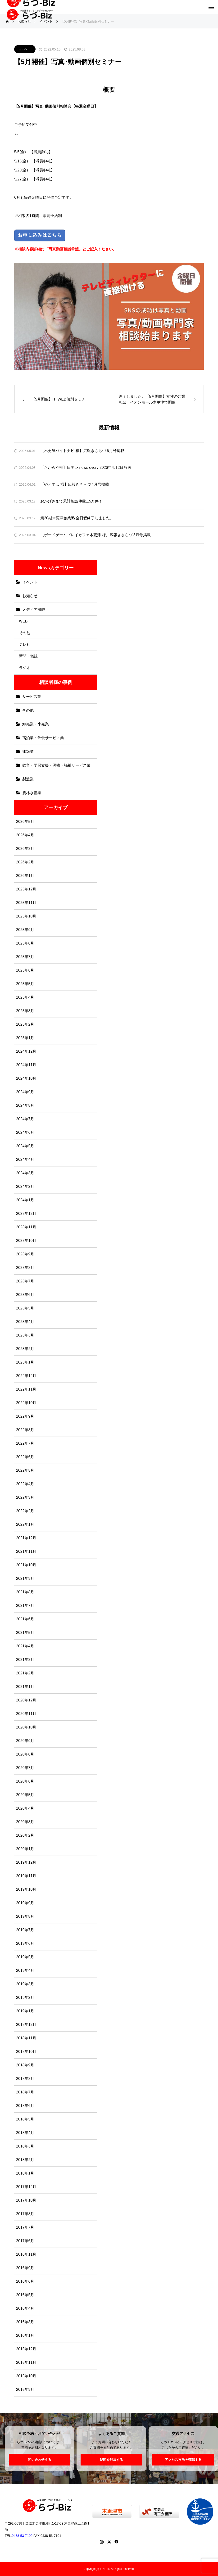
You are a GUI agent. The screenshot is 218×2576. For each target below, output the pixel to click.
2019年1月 (25, 2011)
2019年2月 (25, 1997)
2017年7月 (25, 2227)
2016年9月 (25, 2268)
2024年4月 (25, 1159)
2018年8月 (25, 2079)
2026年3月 (25, 849)
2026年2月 (25, 862)
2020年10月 (26, 1727)
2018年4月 (25, 2133)
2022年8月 (25, 1430)
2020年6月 (25, 1781)
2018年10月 (26, 2052)
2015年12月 (26, 2349)
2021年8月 (25, 1592)
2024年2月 (25, 1186)
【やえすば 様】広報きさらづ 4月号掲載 (74, 484)
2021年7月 (25, 1606)
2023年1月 (25, 1362)
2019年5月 (25, 1957)
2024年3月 (25, 1173)
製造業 (28, 779)
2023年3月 (25, 1335)
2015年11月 (26, 2362)
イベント (25, 49)
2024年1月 (25, 1200)
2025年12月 (26, 889)
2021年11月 (26, 1551)
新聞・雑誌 (28, 656)
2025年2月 (25, 1024)
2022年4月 (25, 1484)
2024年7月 (25, 1119)
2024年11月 (26, 1065)
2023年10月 (26, 1241)
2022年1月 (25, 1524)
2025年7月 (25, 957)
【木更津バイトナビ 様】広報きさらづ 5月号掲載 (82, 451)
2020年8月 (25, 1754)
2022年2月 (25, 1511)
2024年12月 (26, 1051)
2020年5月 (25, 1795)
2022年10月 (26, 1403)
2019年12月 (26, 1862)
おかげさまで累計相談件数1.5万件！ (71, 501)
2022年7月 (25, 1443)
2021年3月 (25, 1660)
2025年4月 (25, 997)
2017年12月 (26, 2187)
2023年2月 (25, 1349)
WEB (23, 621)
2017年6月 (25, 2241)
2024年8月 (25, 1105)
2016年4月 (25, 2308)
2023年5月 (25, 1308)
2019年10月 (26, 1889)
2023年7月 (25, 1281)
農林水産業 (31, 793)
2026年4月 (25, 835)
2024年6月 (25, 1132)
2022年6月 (25, 1457)
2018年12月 (26, 2025)
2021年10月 (26, 1565)
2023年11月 (26, 1227)
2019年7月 (25, 1930)
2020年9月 (25, 1741)
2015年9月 (25, 2389)
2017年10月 (26, 2200)
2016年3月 (25, 2322)
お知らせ (29, 596)
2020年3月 (25, 1822)
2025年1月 (25, 1038)
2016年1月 (25, 2335)
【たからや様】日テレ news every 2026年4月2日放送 (85, 467)
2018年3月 (25, 2146)
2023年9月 (25, 1254)
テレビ (24, 644)
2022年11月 (26, 1389)
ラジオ (24, 668)
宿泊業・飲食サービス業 (43, 738)
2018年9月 (25, 2065)
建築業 (28, 752)
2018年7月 (25, 2092)
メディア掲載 (33, 610)
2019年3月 (25, 1984)
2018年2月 (25, 2160)
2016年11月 (26, 2254)
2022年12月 (26, 1376)
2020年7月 (25, 1768)
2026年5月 (25, 822)
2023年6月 (25, 1295)
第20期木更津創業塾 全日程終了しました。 (77, 518)
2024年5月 (25, 1146)
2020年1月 (25, 1849)
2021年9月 (25, 1578)
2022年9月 (25, 1416)
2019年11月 (26, 1876)
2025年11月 (26, 903)
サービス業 (31, 697)
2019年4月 (25, 1970)
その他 (24, 633)
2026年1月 (25, 876)
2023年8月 (25, 1268)
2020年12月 (26, 1700)
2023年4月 (25, 1322)
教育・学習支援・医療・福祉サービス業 (56, 765)
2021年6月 (25, 1619)
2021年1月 (25, 1687)
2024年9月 (25, 1092)
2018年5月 (25, 2119)
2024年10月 (26, 1078)
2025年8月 (25, 943)
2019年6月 (25, 1943)
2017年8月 (25, 2214)
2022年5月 (25, 1470)
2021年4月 (25, 1646)
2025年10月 (26, 916)
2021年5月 (25, 1633)
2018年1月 (25, 2173)
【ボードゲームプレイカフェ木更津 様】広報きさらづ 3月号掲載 (95, 535)
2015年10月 (26, 2376)
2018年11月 (26, 2038)
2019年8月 (25, 1916)
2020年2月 (25, 1835)
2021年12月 (26, 1538)
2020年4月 (25, 1808)
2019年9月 (25, 1903)
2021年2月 (25, 1673)
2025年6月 (25, 970)
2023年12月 (26, 1214)
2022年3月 (25, 1497)
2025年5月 (25, 984)
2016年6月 (25, 2281)
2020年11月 (26, 1714)
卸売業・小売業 (35, 724)
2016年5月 (25, 2295)
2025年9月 (25, 930)
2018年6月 (25, 2106)
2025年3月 (25, 1011)
